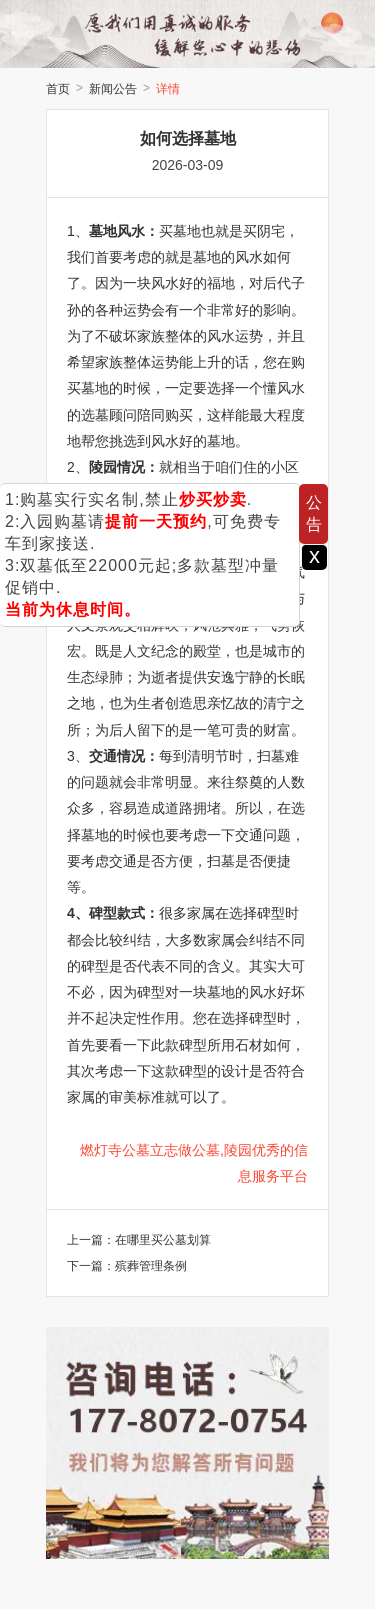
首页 (58, 89)
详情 (168, 89)
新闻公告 (113, 89)
